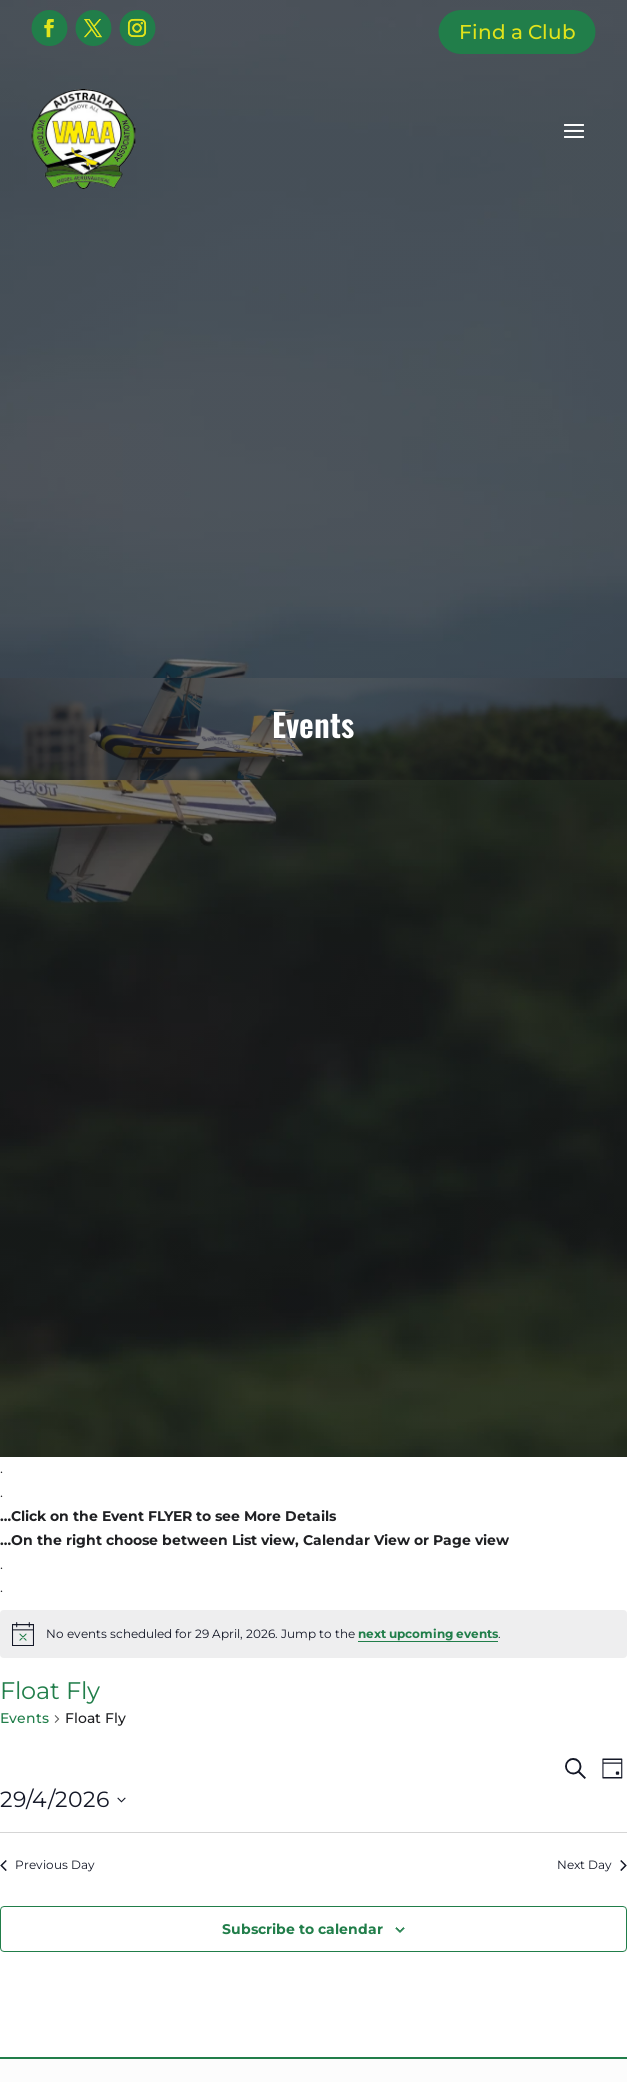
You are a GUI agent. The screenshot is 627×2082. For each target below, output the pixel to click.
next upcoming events (428, 1633)
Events (24, 1718)
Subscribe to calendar (302, 1929)
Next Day (592, 1864)
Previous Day (47, 1864)
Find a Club (517, 32)
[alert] (313, 1634)
